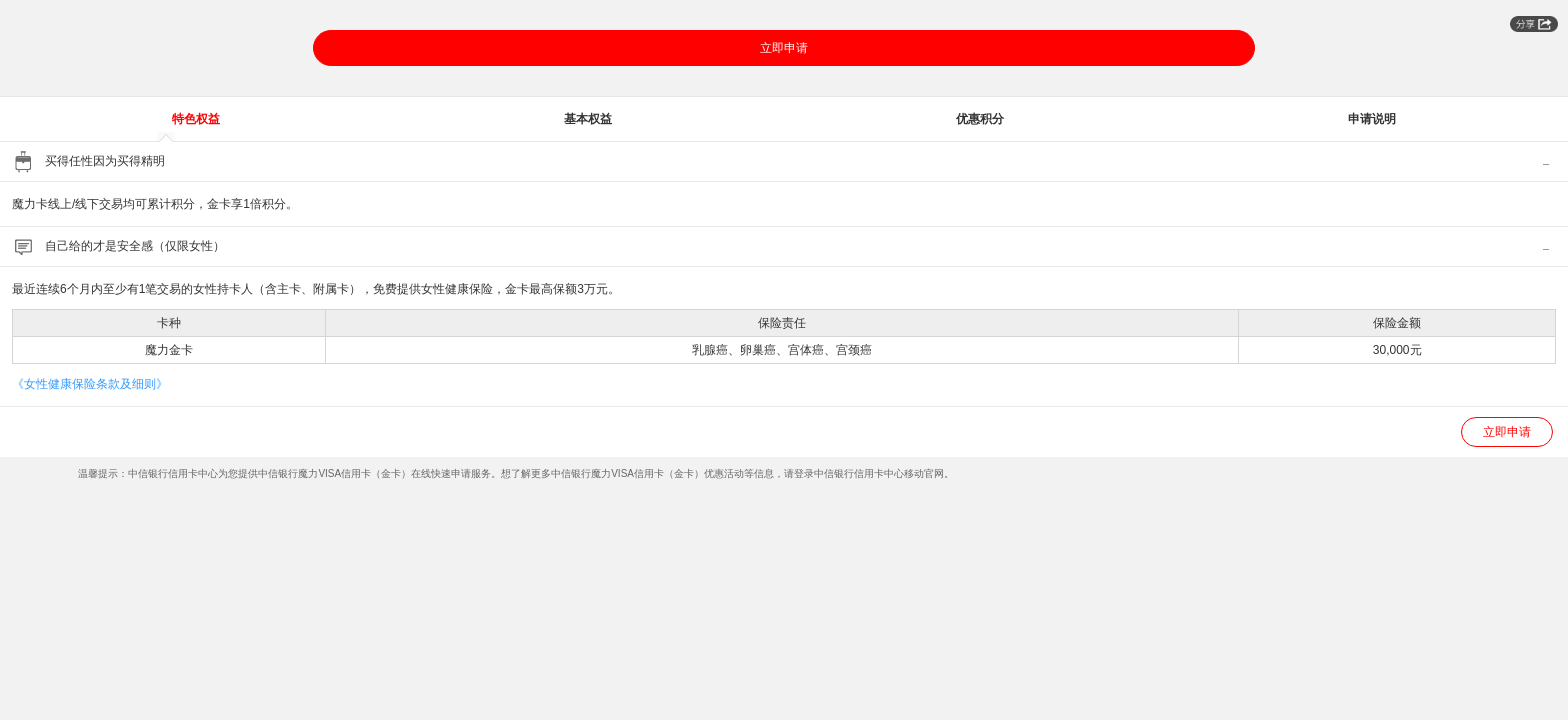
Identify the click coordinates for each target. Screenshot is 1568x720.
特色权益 (196, 119)
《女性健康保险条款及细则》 (90, 384)
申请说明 (1372, 119)
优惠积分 (980, 119)
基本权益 (588, 119)
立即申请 (784, 48)
